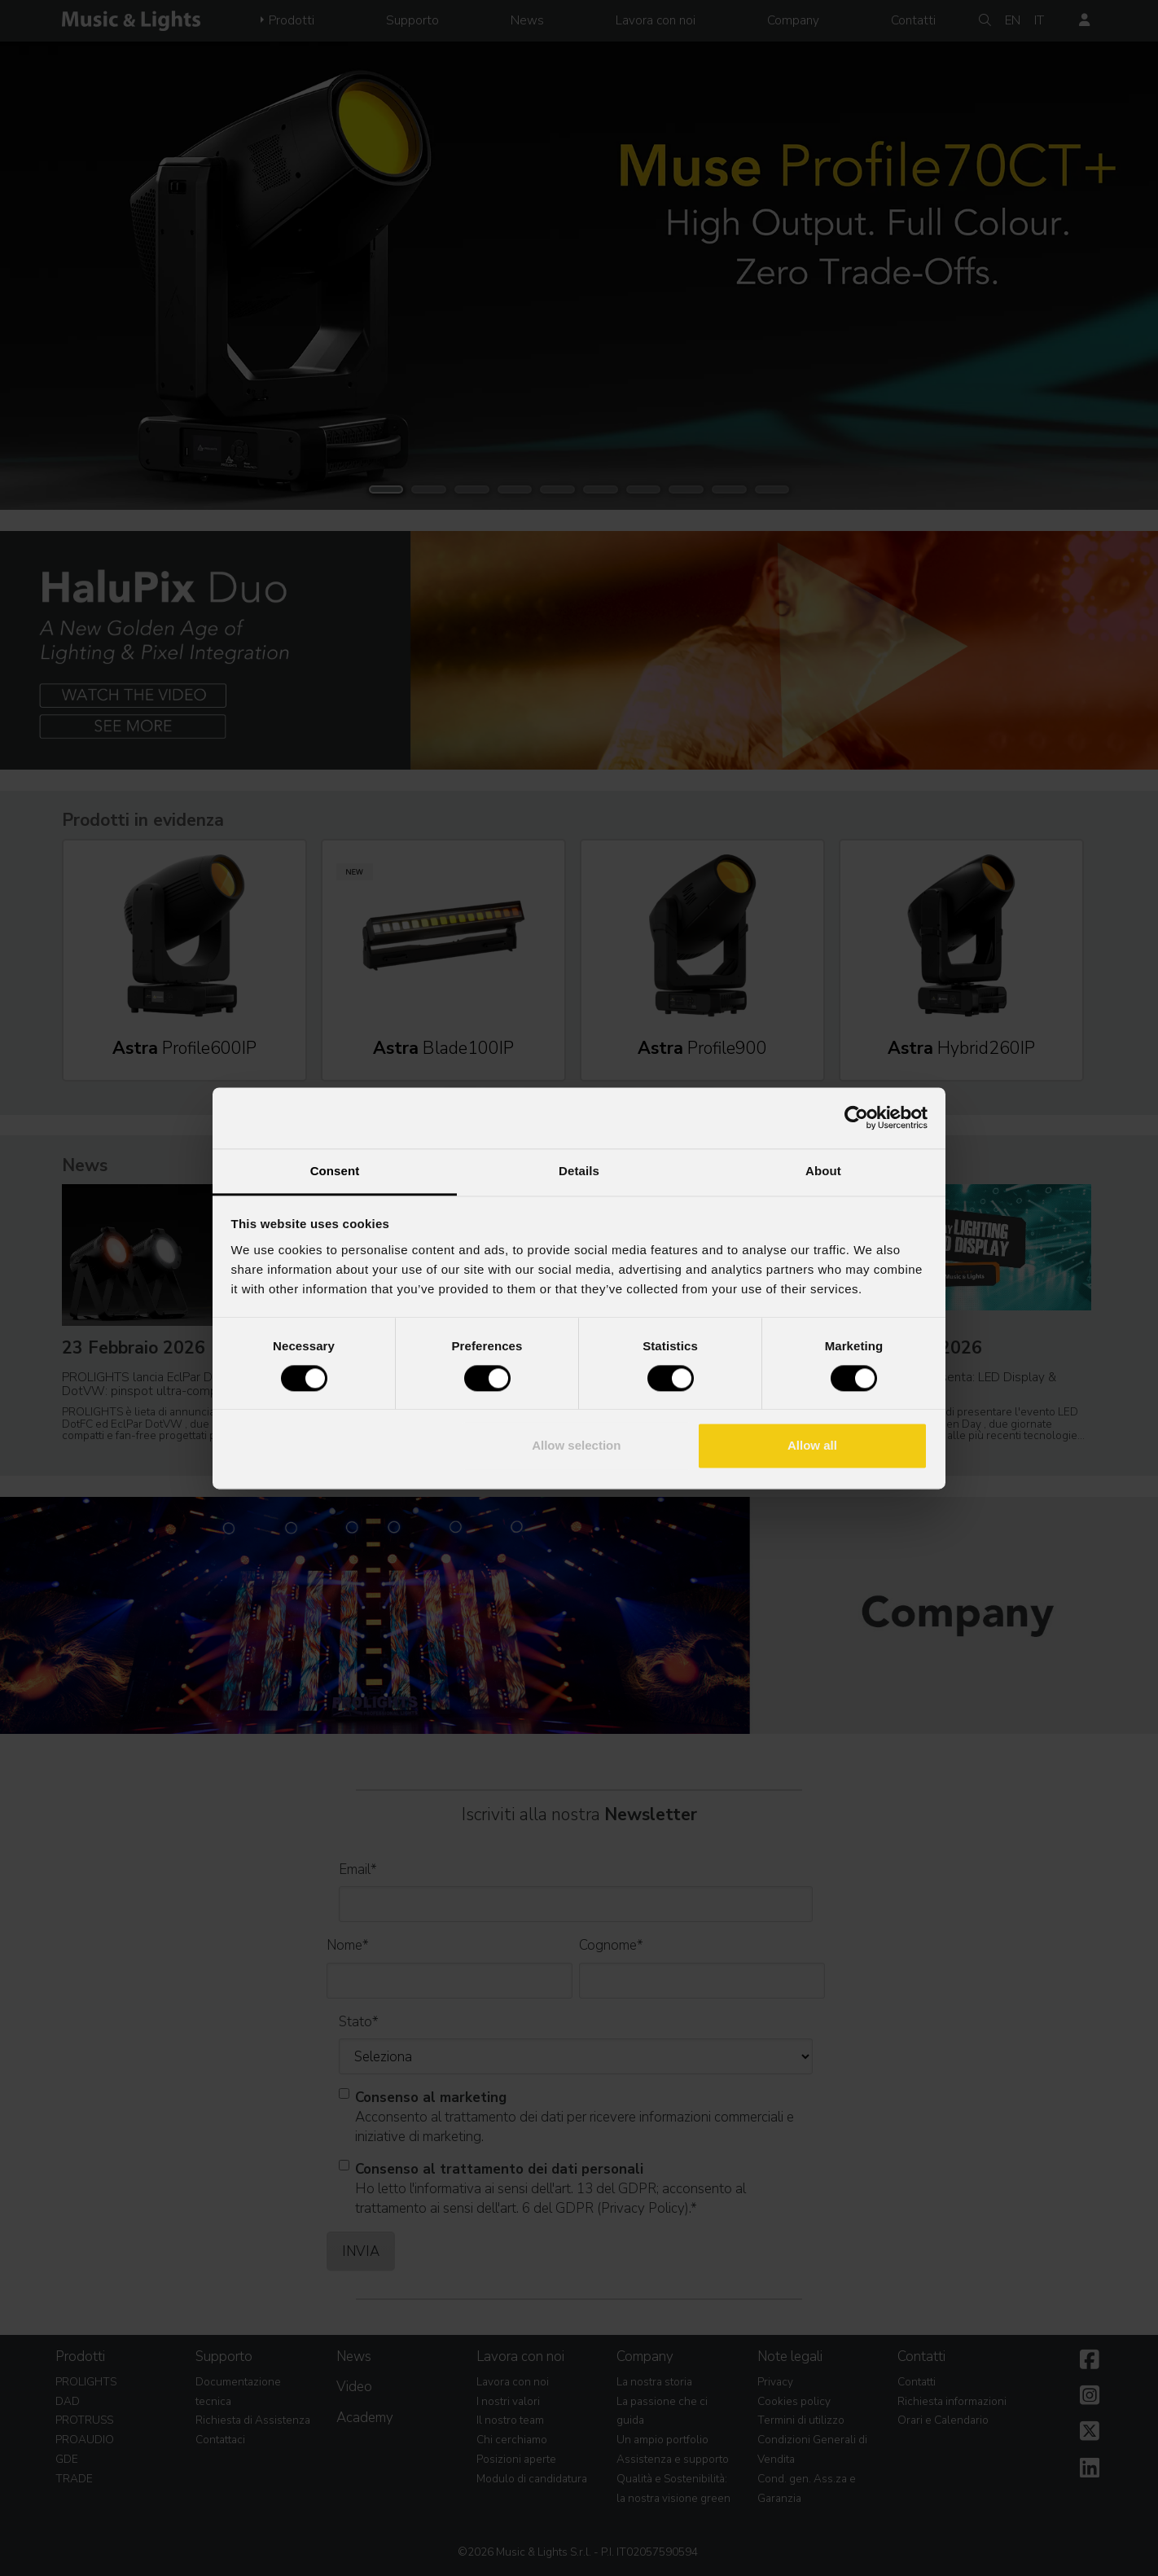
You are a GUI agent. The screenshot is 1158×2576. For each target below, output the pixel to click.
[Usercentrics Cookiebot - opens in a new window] (856, 1117)
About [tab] (823, 1171)
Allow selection (576, 1446)
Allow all (812, 1446)
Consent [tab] (335, 1171)
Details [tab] (579, 1171)
